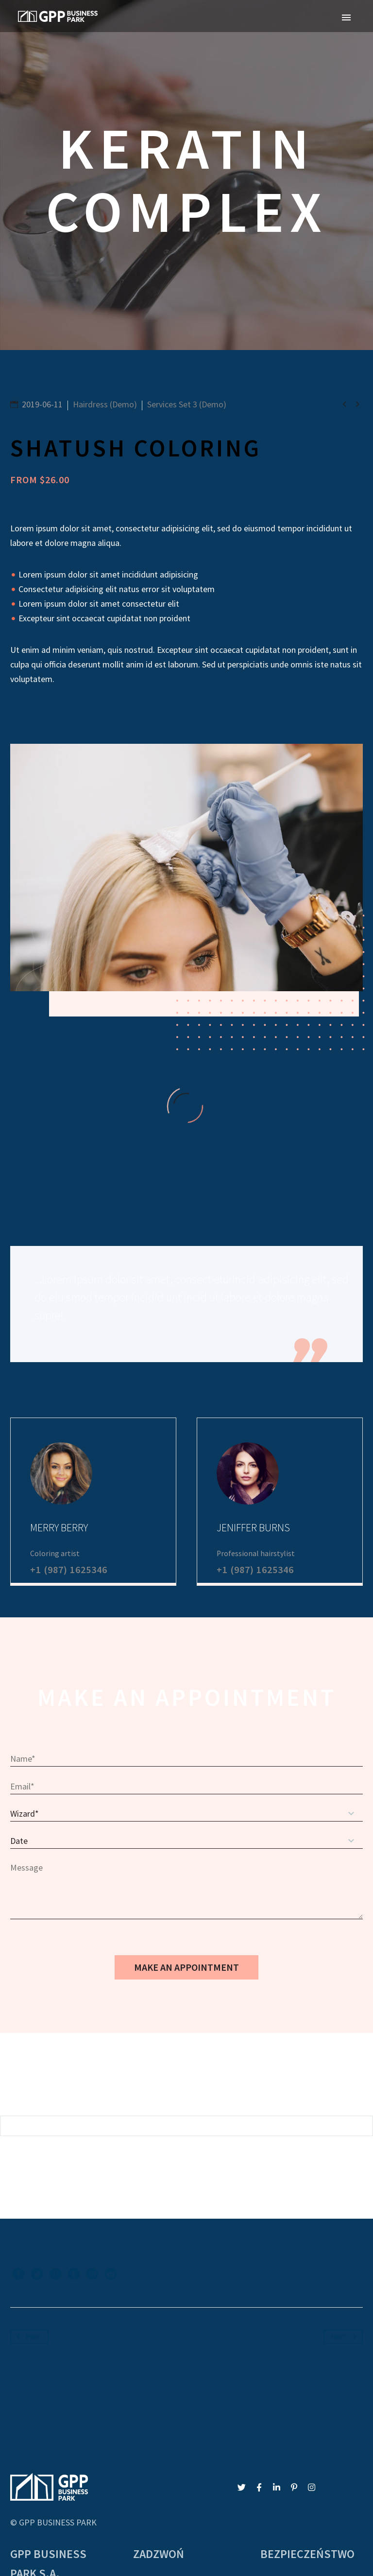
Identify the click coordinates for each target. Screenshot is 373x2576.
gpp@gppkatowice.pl (171, 2498)
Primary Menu (346, 17)
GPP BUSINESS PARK (58, 2425)
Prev (27, 2239)
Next (345, 2239)
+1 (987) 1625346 (68, 1472)
